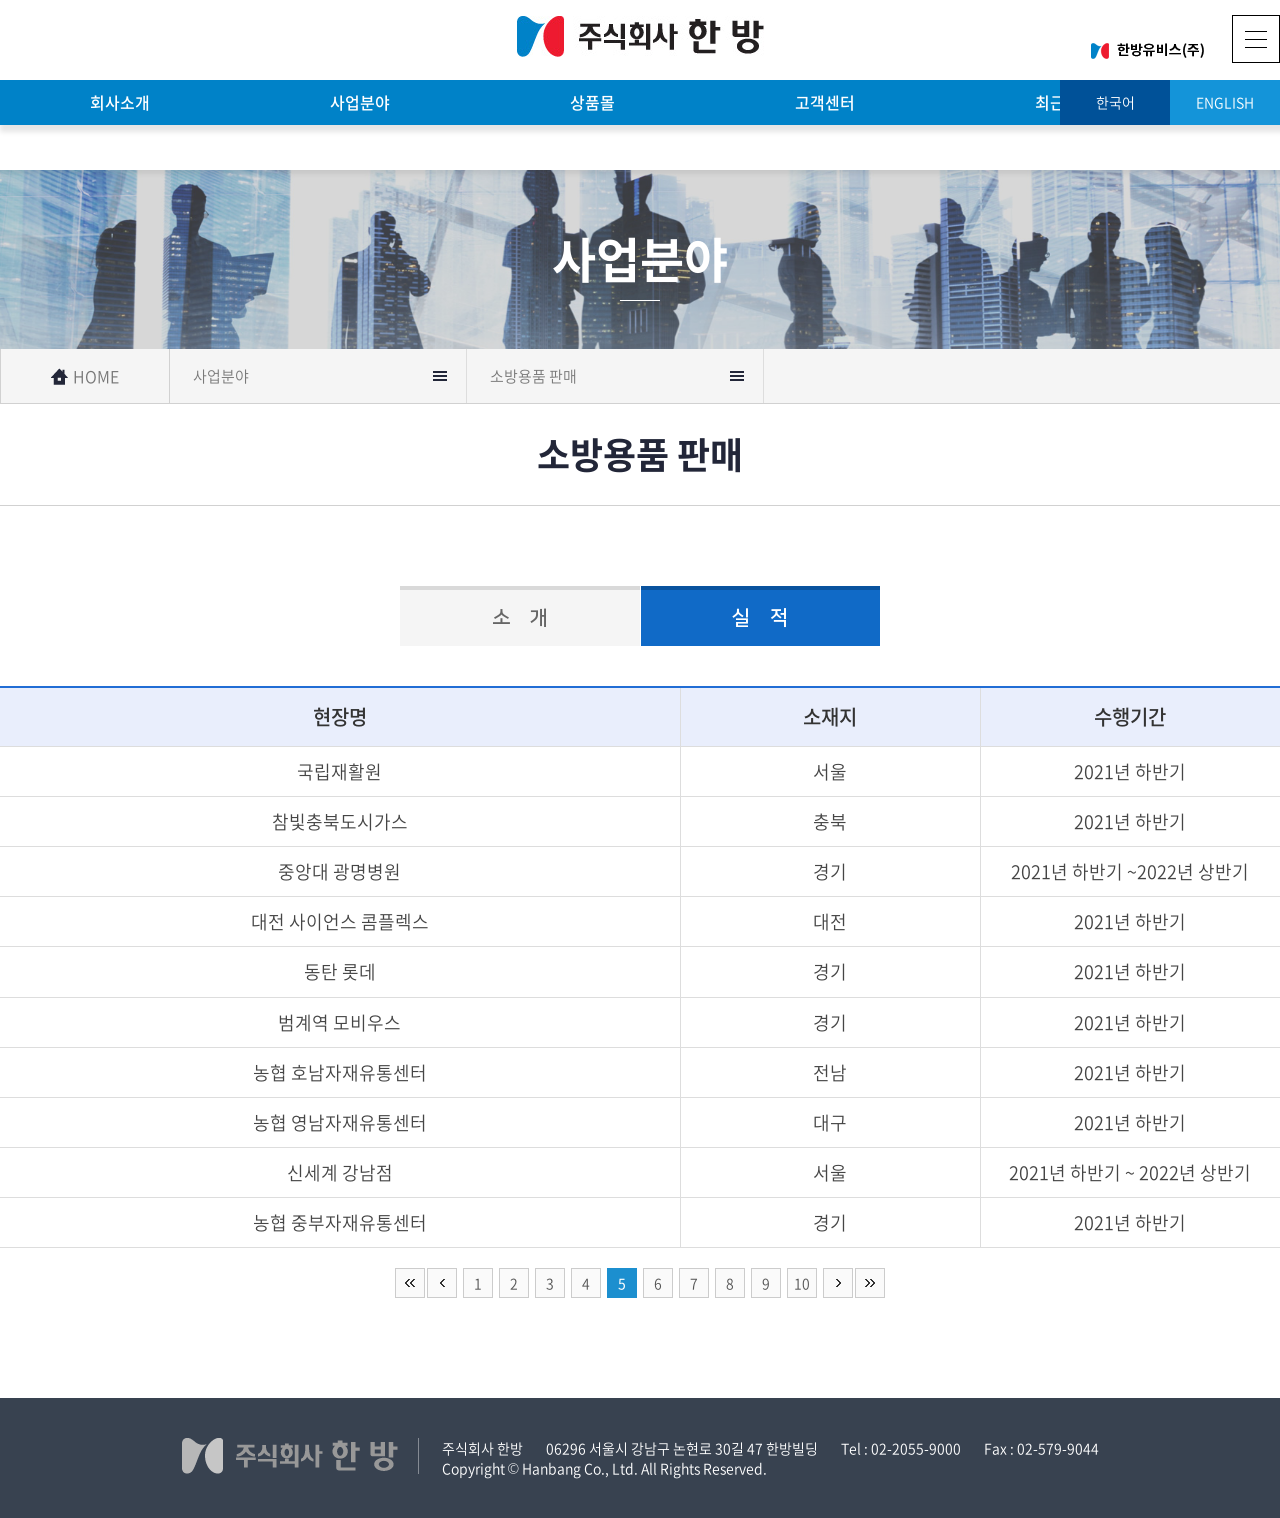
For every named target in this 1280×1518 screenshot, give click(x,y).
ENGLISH (1225, 102)
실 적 (760, 618)
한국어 (1115, 102)
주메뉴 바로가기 (0, 0)
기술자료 (120, 147)
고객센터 (825, 102)
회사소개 (120, 102)
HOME (85, 376)
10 (802, 1283)
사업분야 (360, 102)
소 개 (520, 618)
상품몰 (592, 102)
